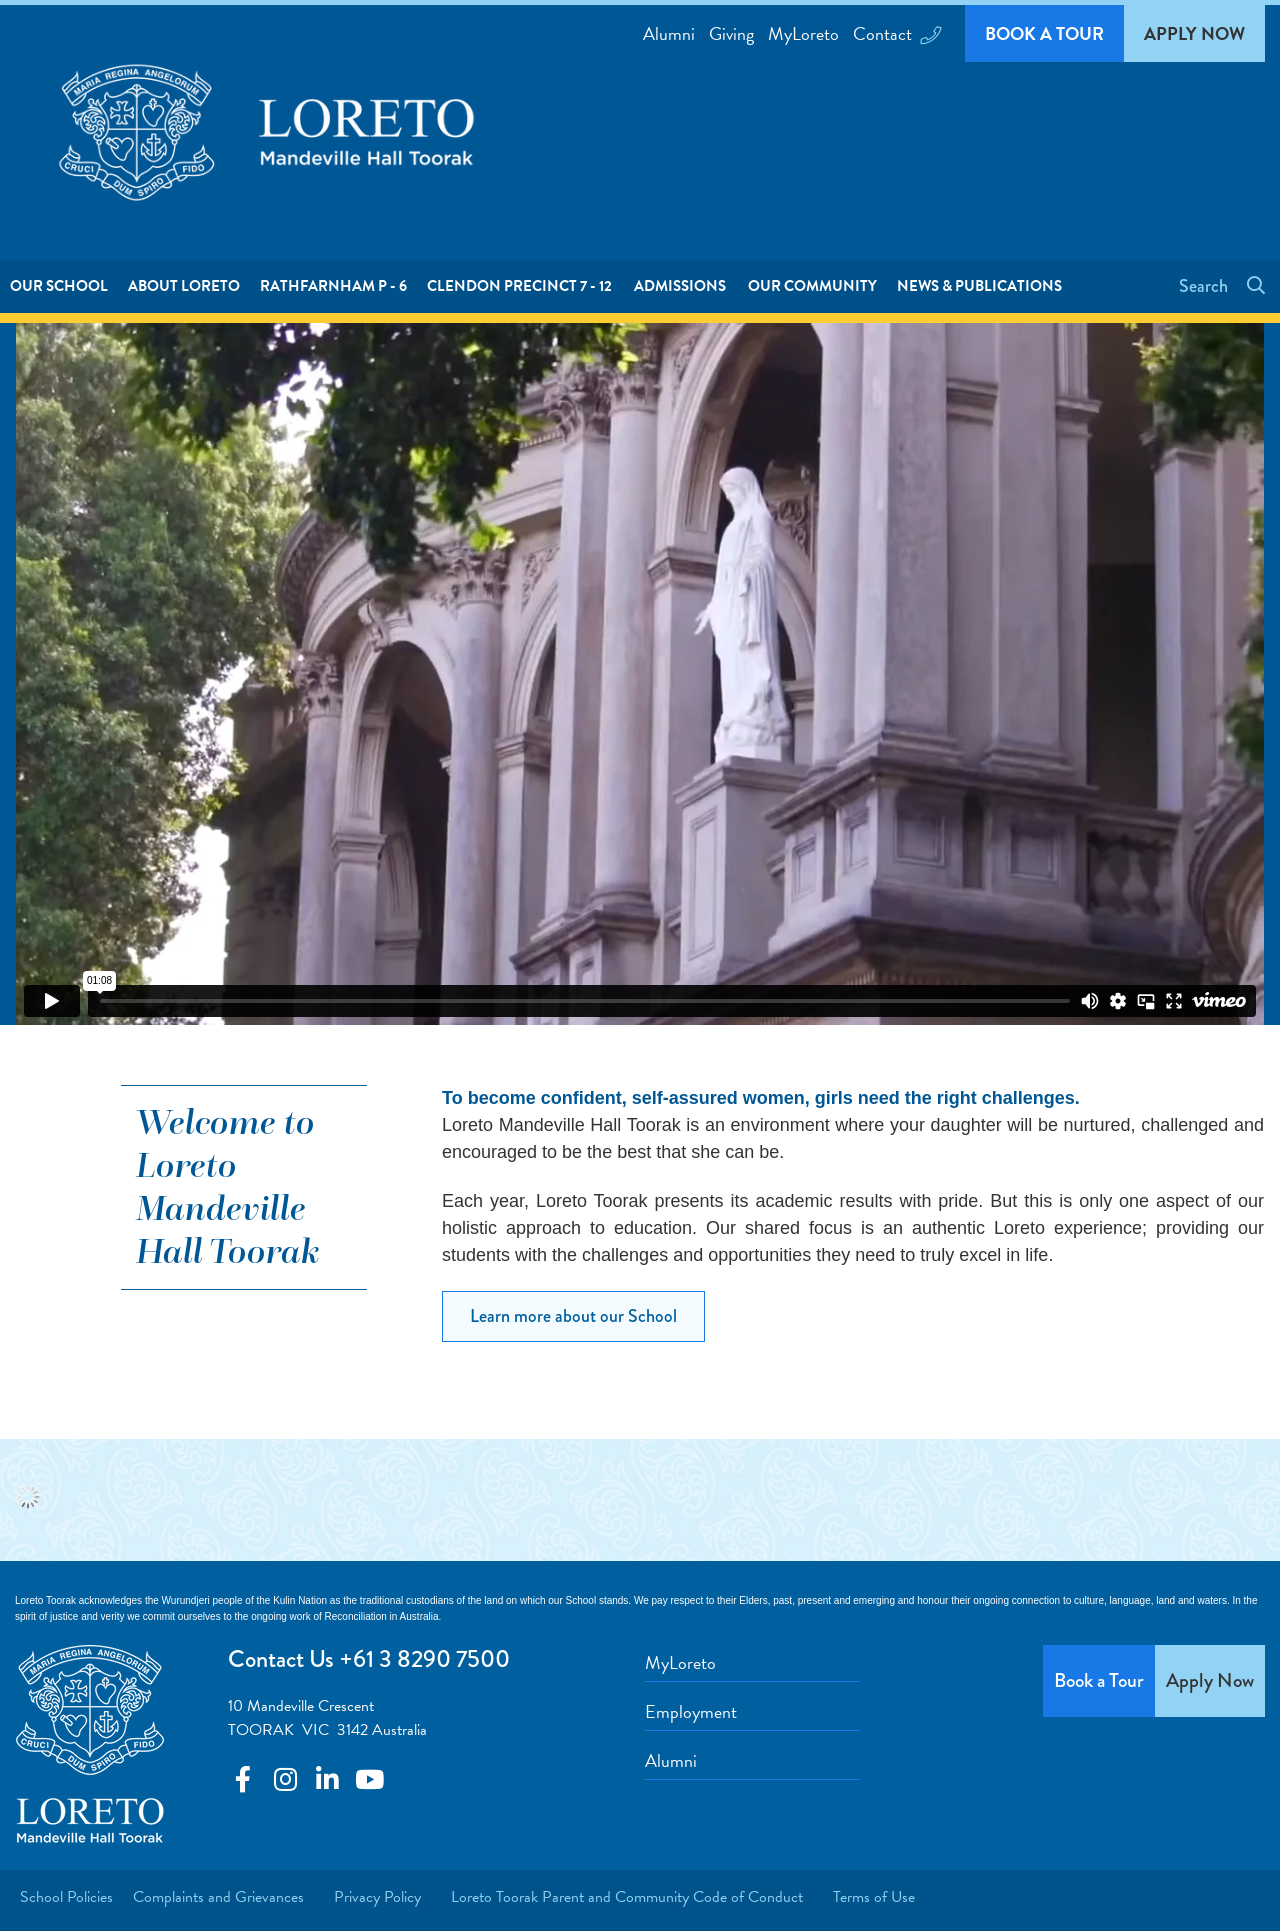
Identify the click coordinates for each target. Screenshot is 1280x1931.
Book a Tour (1044, 33)
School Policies (66, 1897)
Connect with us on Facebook (243, 1779)
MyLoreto (803, 33)
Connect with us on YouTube (369, 1779)
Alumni (669, 33)
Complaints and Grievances (218, 1897)
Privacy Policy (377, 1897)
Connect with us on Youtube (285, 1779)
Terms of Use (874, 1897)
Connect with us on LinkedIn (327, 1779)
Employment (691, 1711)
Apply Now (1194, 33)
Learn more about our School (573, 1316)
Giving (731, 33)
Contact (895, 33)
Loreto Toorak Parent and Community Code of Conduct (627, 1897)
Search (1205, 286)
